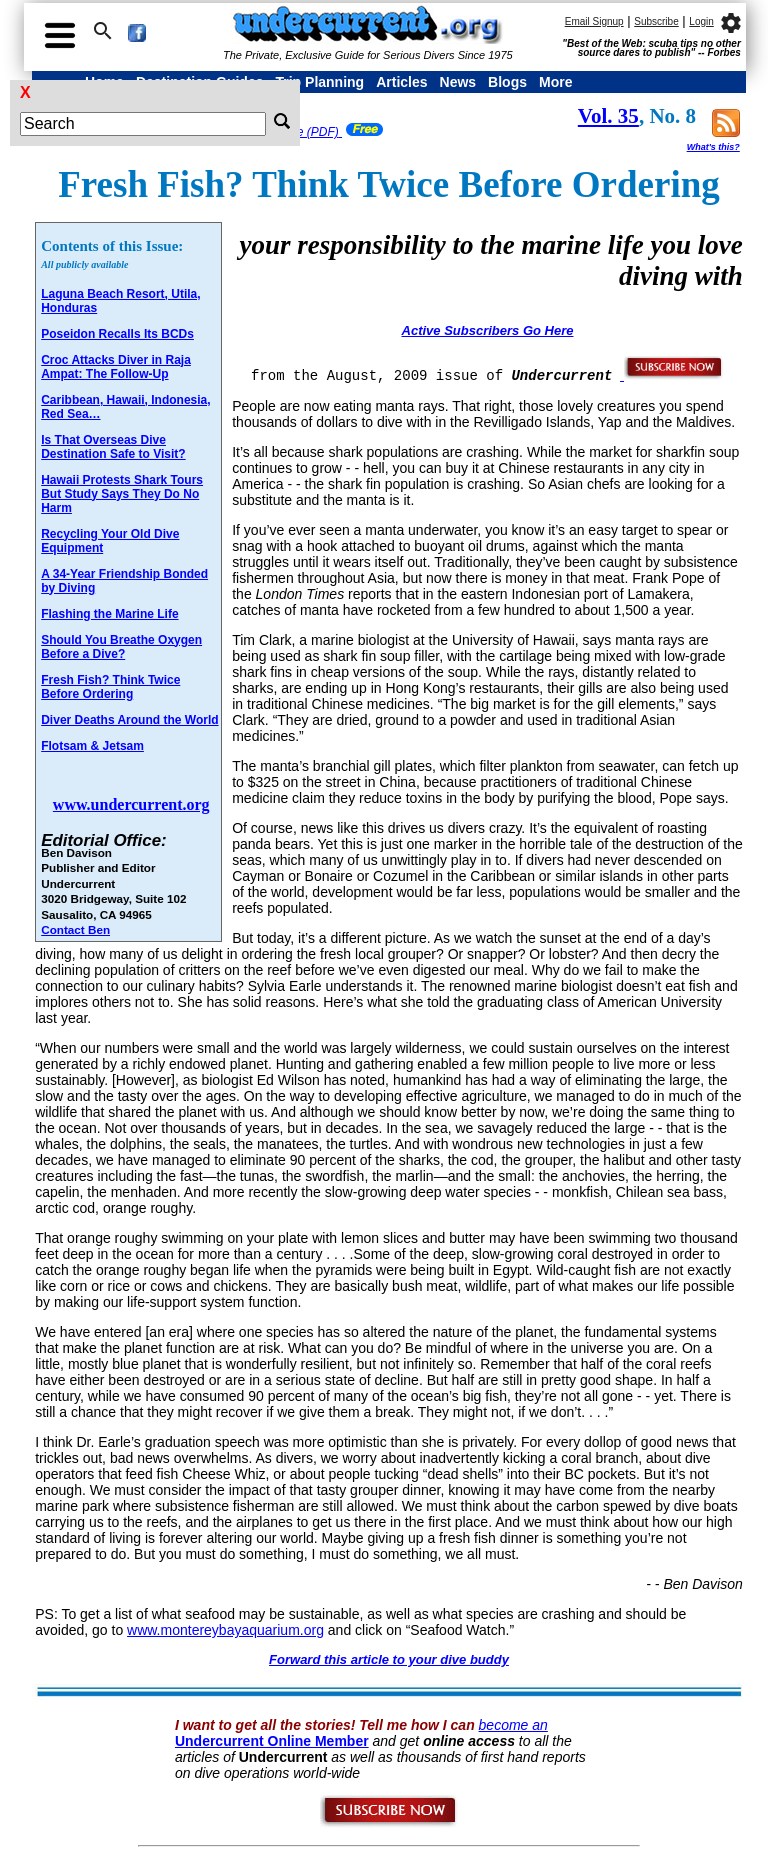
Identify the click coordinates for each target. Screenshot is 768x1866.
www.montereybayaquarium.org (225, 1630)
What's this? (713, 147)
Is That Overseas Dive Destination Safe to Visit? (113, 447)
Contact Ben (75, 929)
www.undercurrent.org (131, 804)
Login (701, 21)
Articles (401, 82)
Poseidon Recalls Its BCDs (117, 334)
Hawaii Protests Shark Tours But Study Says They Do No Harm (122, 494)
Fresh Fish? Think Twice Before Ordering (110, 687)
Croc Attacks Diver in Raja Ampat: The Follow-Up (116, 367)
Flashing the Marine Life (109, 614)
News (458, 82)
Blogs (507, 82)
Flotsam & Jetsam (92, 746)
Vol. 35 (608, 116)
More (555, 82)
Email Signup (594, 21)
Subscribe (656, 21)
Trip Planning (319, 82)
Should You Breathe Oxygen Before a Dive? (121, 647)
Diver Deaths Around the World (129, 720)
